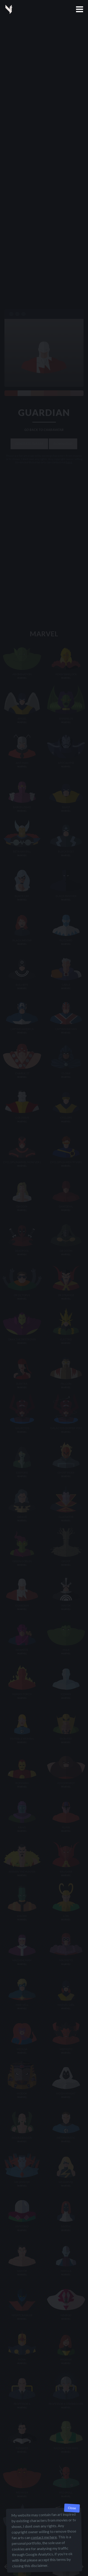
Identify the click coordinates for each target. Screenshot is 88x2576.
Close (72, 2508)
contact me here (44, 2537)
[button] (79, 9)
